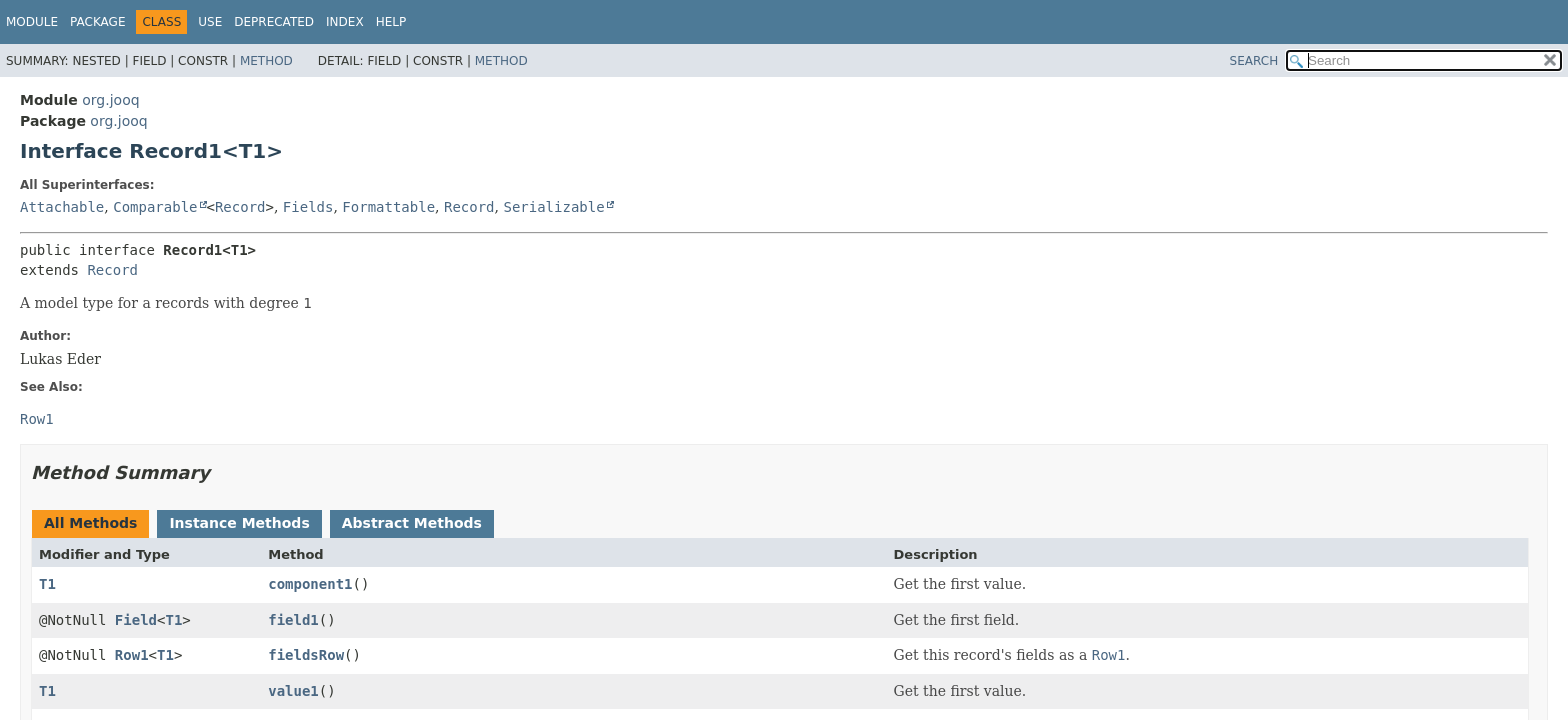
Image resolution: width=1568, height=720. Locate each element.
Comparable (155, 207)
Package (97, 22)
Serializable (553, 207)
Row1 (132, 655)
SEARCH (1254, 61)
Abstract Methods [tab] (412, 523)
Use (210, 22)
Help (391, 22)
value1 (293, 691)
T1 (47, 584)
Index (345, 22)
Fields (308, 207)
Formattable (388, 207)
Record (240, 207)
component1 (310, 584)
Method (266, 61)
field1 (293, 620)
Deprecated (274, 22)
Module (32, 22)
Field (136, 620)
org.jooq (110, 100)
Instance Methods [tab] (239, 523)
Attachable (62, 207)
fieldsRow (306, 655)
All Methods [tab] (90, 523)
